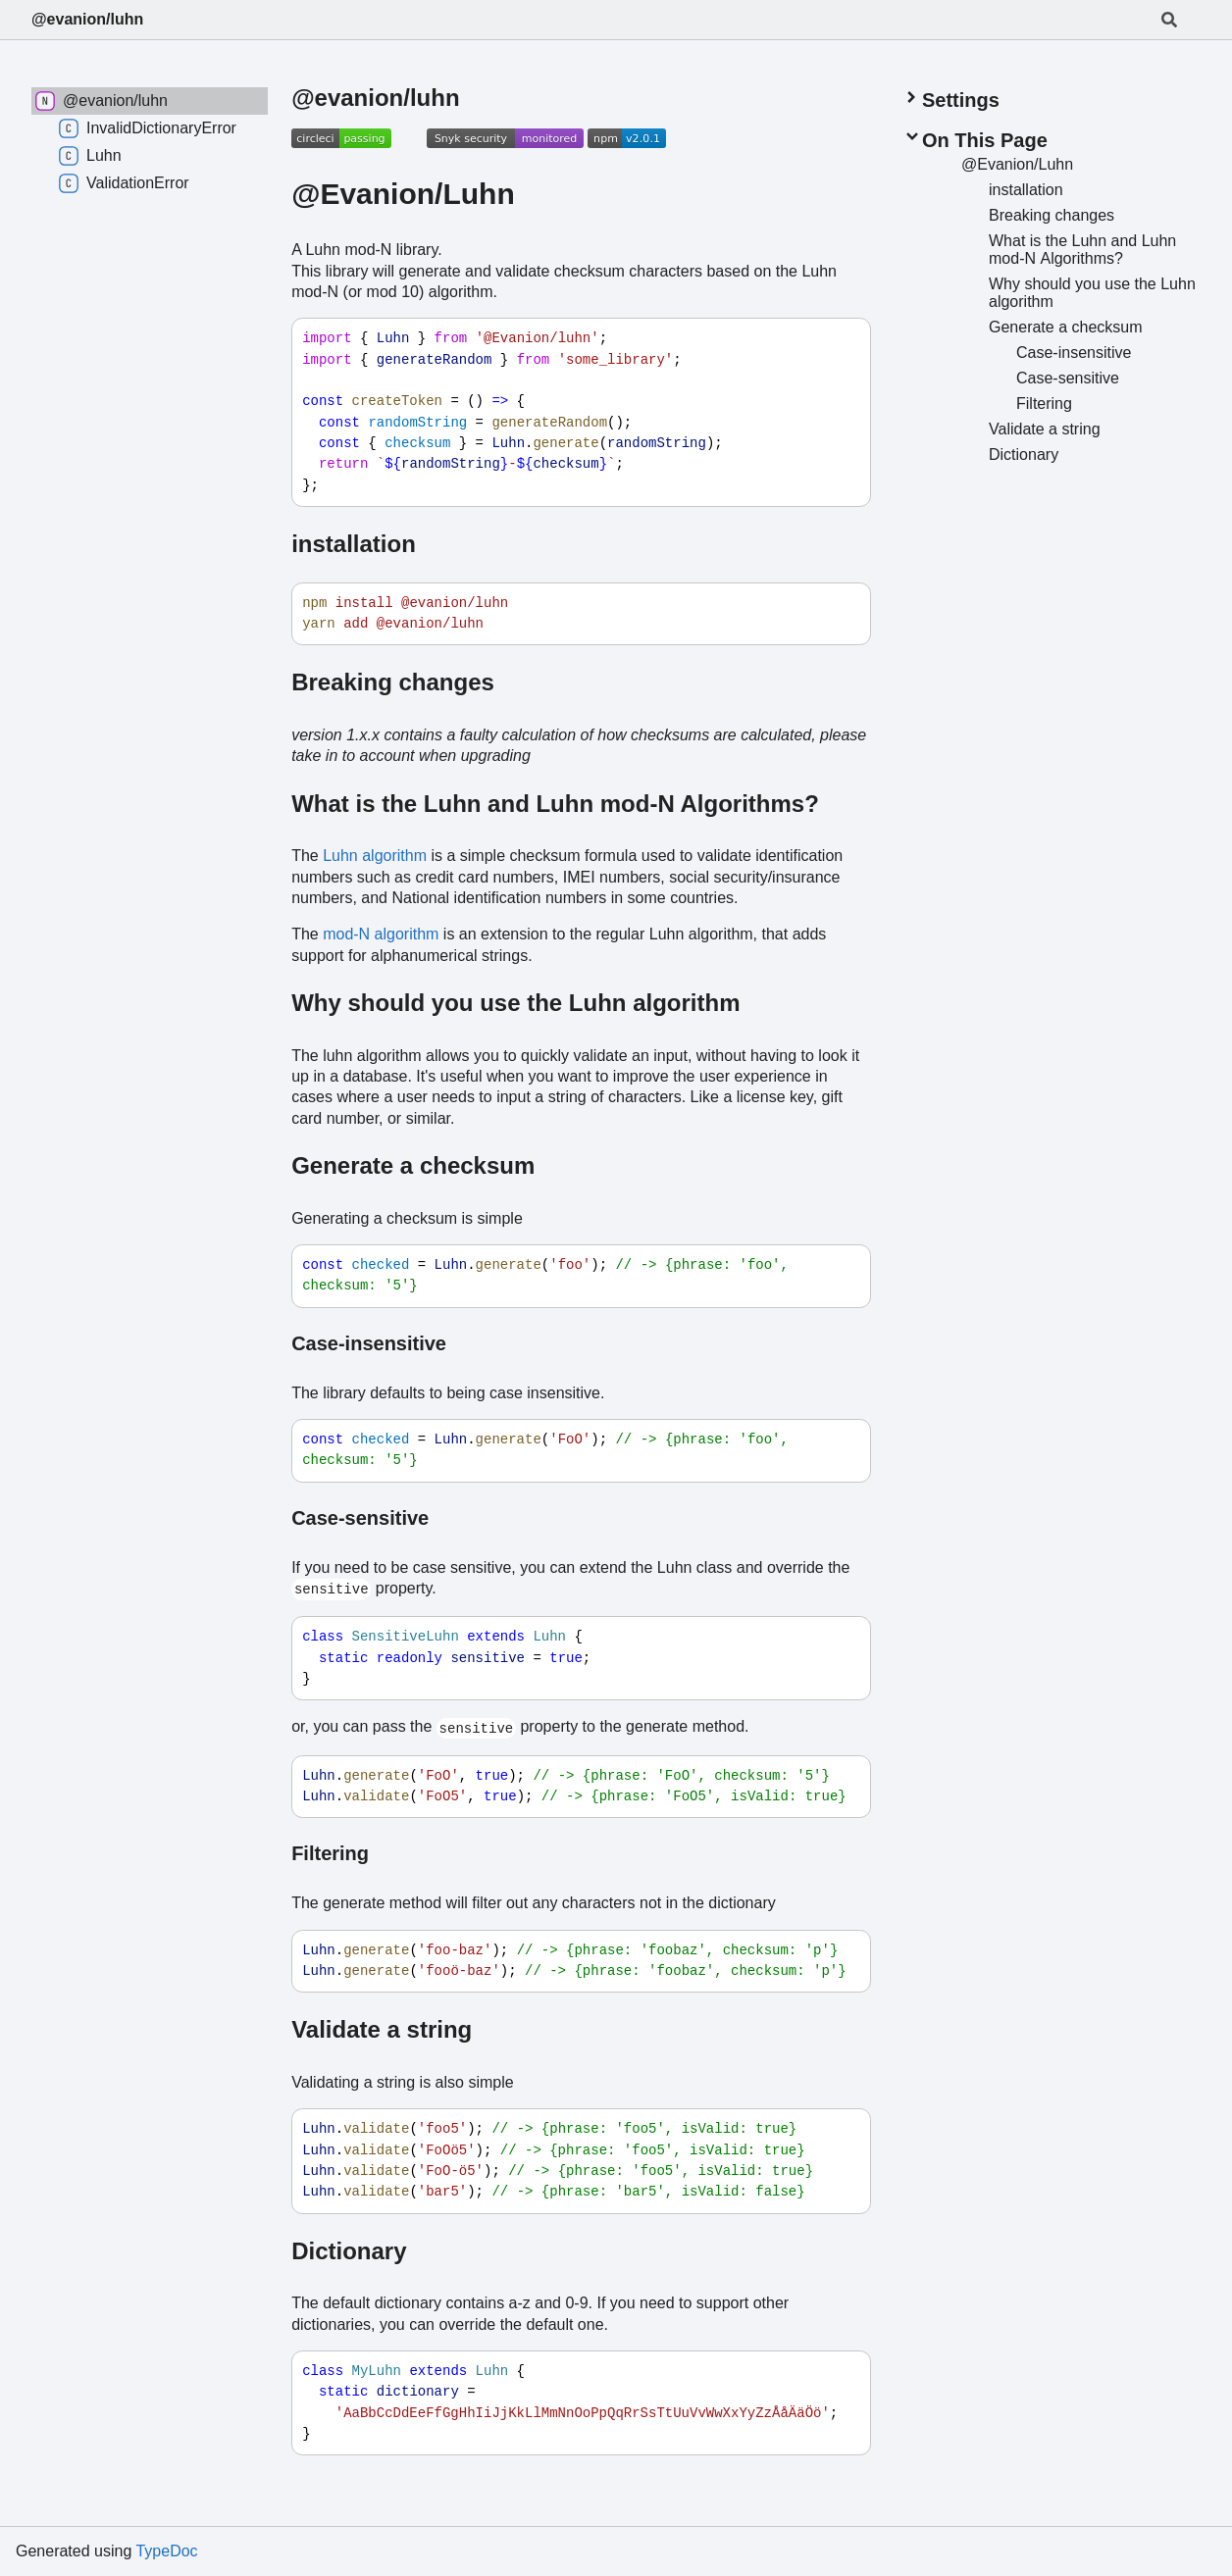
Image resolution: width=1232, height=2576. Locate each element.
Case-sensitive (360, 1518)
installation (353, 543)
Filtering (330, 1853)
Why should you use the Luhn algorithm (515, 1002)
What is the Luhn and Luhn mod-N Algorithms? (555, 803)
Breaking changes (392, 682)
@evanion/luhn (87, 19)
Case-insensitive (368, 1343)
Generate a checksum (413, 1165)
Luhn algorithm (375, 855)
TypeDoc (166, 2551)
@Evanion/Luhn (403, 193)
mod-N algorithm (380, 934)
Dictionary (348, 2251)
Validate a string (381, 2029)
